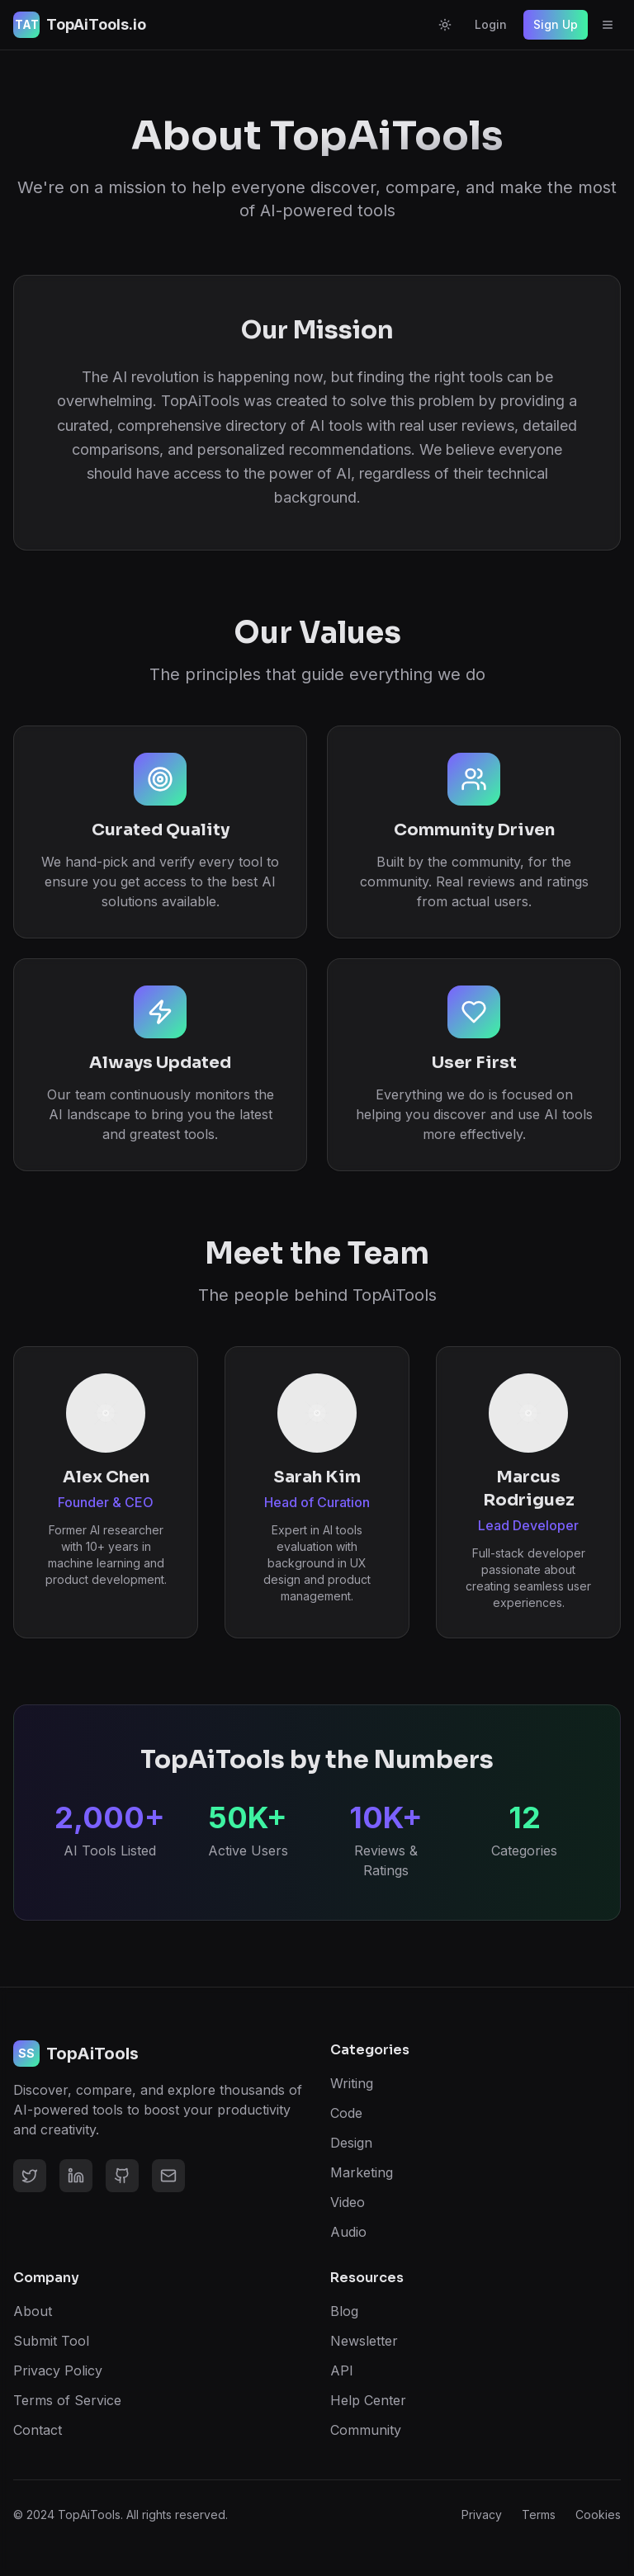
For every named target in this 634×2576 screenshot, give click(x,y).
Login (491, 24)
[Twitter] (29, 2175)
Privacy (481, 2514)
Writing (351, 2083)
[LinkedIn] (75, 2175)
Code (346, 2113)
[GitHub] (122, 2175)
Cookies (598, 2514)
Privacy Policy (57, 2370)
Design (351, 2142)
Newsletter (364, 2341)
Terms (539, 2514)
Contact (37, 2430)
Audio (348, 2232)
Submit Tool (51, 2341)
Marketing (361, 2172)
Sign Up (555, 24)
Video (347, 2202)
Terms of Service (67, 2400)
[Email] (168, 2175)
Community (365, 2430)
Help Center (368, 2400)
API (341, 2370)
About (32, 2311)
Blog (344, 2311)
